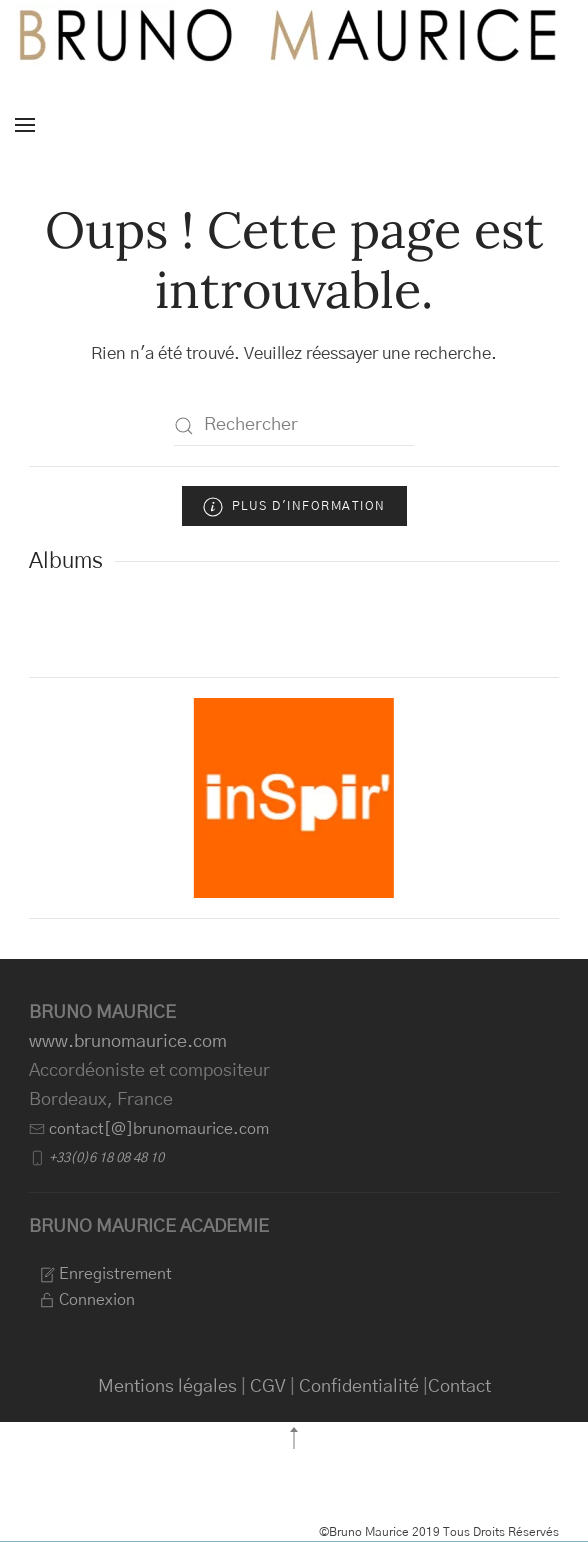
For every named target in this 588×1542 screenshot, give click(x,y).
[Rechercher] (294, 426)
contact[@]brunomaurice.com (159, 1129)
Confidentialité (359, 1387)
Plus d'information (294, 507)
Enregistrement (105, 1274)
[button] (25, 125)
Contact (459, 1387)
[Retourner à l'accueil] (290, 35)
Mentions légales (167, 1387)
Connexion (87, 1300)
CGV (268, 1387)
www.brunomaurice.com (128, 1042)
